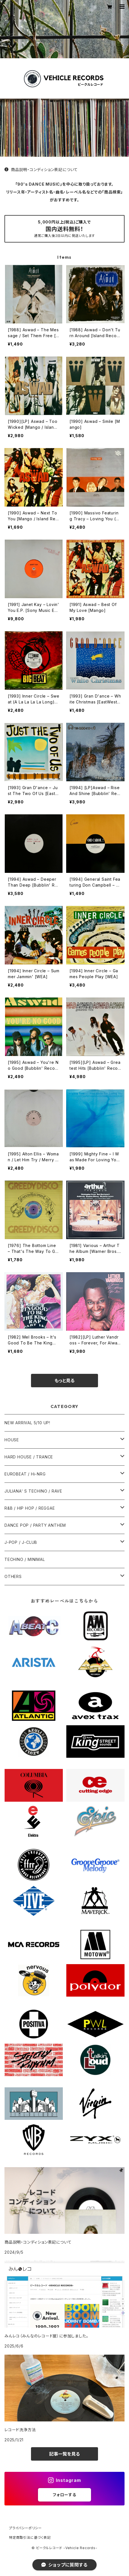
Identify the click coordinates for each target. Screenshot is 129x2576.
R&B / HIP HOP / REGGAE (29, 1508)
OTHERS (13, 1576)
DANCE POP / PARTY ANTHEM (35, 1525)
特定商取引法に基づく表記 (30, 2537)
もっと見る (64, 1380)
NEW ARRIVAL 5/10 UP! (27, 1422)
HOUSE (11, 1439)
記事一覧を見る (64, 2454)
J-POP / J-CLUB (20, 1542)
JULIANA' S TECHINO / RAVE (33, 1491)
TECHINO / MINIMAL (24, 1559)
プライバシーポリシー (25, 2528)
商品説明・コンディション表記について (41, 169)
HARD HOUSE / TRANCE (28, 1456)
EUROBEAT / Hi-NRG (25, 1474)
